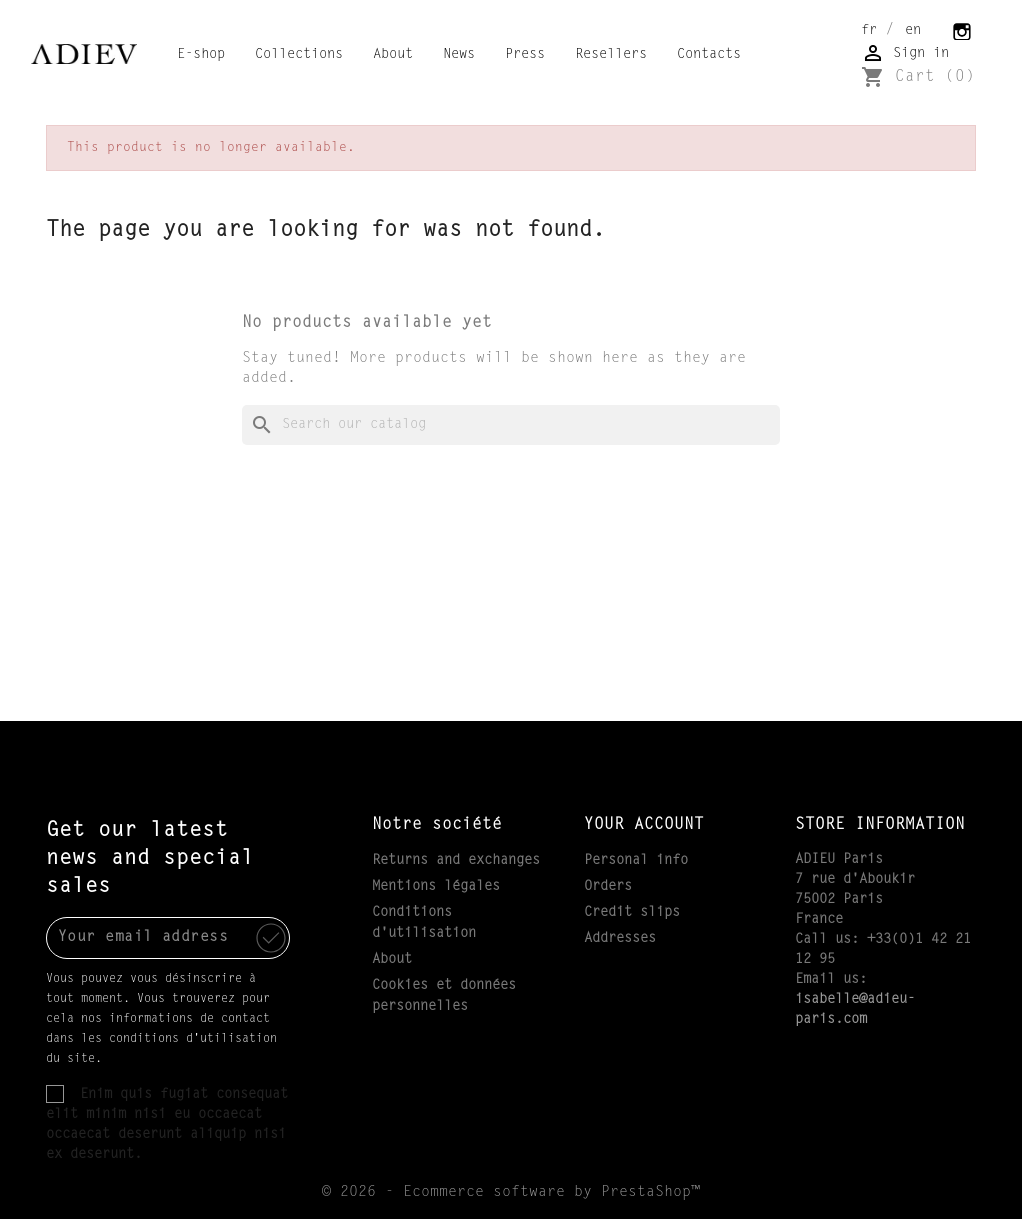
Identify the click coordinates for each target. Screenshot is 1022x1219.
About (393, 55)
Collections (299, 55)
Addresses (620, 939)
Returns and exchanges (456, 861)
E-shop (201, 55)
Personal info (636, 861)
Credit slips (632, 913)
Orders (608, 887)
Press (525, 55)
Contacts (709, 55)
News (459, 55)
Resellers (611, 55)
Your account (644, 825)
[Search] (511, 425)
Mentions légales (436, 887)
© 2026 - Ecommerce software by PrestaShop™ (511, 1192)
